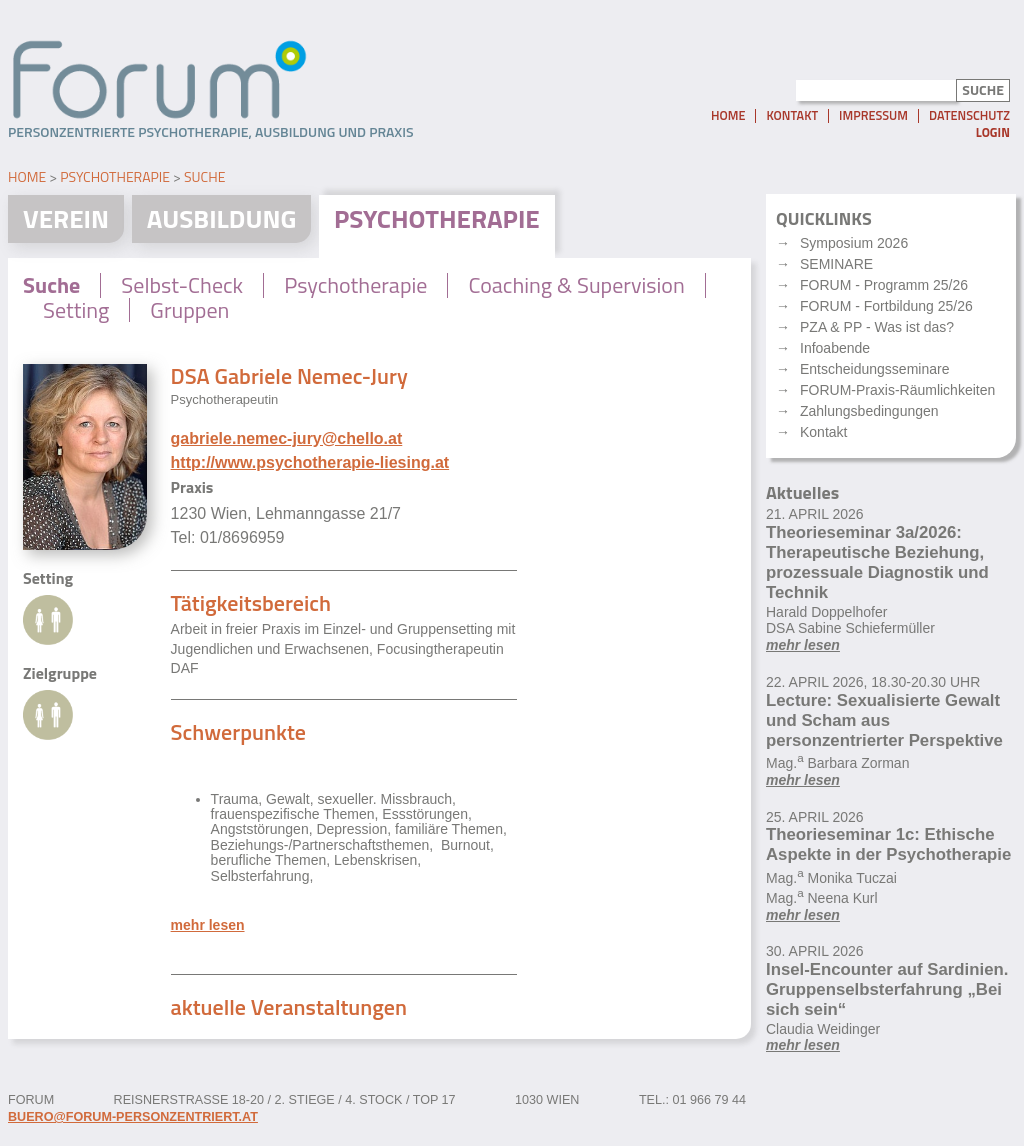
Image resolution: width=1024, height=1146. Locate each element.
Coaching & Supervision (576, 285)
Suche (204, 176)
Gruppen (189, 310)
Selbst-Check (182, 285)
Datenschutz (969, 116)
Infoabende (835, 348)
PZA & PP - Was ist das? (877, 327)
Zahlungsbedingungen (869, 411)
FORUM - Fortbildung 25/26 (886, 306)
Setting (76, 310)
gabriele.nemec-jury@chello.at (287, 438)
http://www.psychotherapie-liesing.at (310, 462)
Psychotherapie (115, 176)
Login (993, 132)
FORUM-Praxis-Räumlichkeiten (897, 390)
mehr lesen (208, 925)
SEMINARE (836, 264)
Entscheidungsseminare (874, 369)
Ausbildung (222, 218)
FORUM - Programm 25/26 (884, 285)
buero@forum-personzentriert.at (133, 1117)
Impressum (873, 116)
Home (728, 116)
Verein (66, 218)
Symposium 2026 (854, 243)
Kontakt (792, 116)
